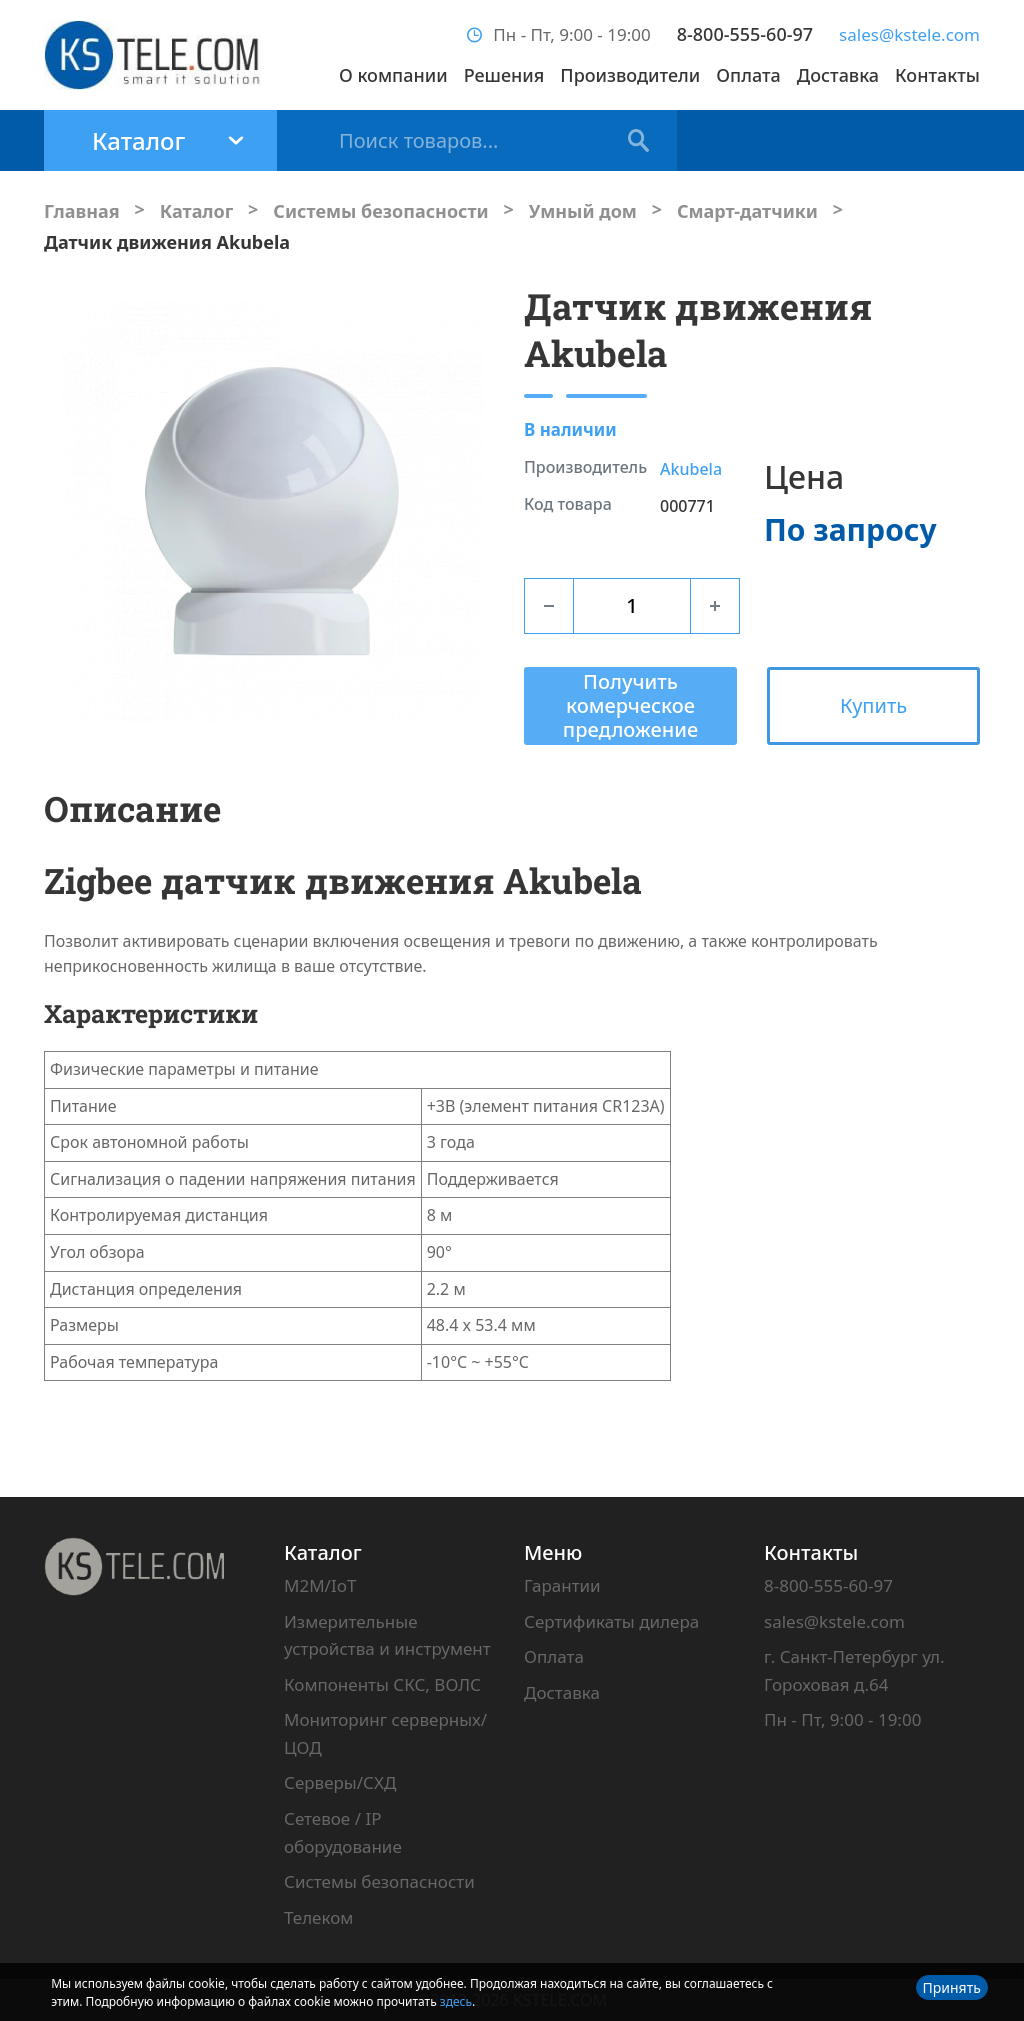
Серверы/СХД (340, 1782)
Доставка (838, 75)
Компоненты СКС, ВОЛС (382, 1684)
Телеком (318, 1917)
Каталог (323, 1552)
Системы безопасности (379, 1881)
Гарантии (562, 1585)
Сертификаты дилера (611, 1621)
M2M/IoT (320, 1585)
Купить (873, 705)
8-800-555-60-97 (745, 34)
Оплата (748, 75)
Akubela (691, 469)
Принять (952, 1987)
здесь (456, 2001)
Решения (504, 75)
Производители (630, 75)
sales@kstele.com (909, 34)
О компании (393, 75)
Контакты (937, 75)
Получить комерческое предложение (630, 705)
